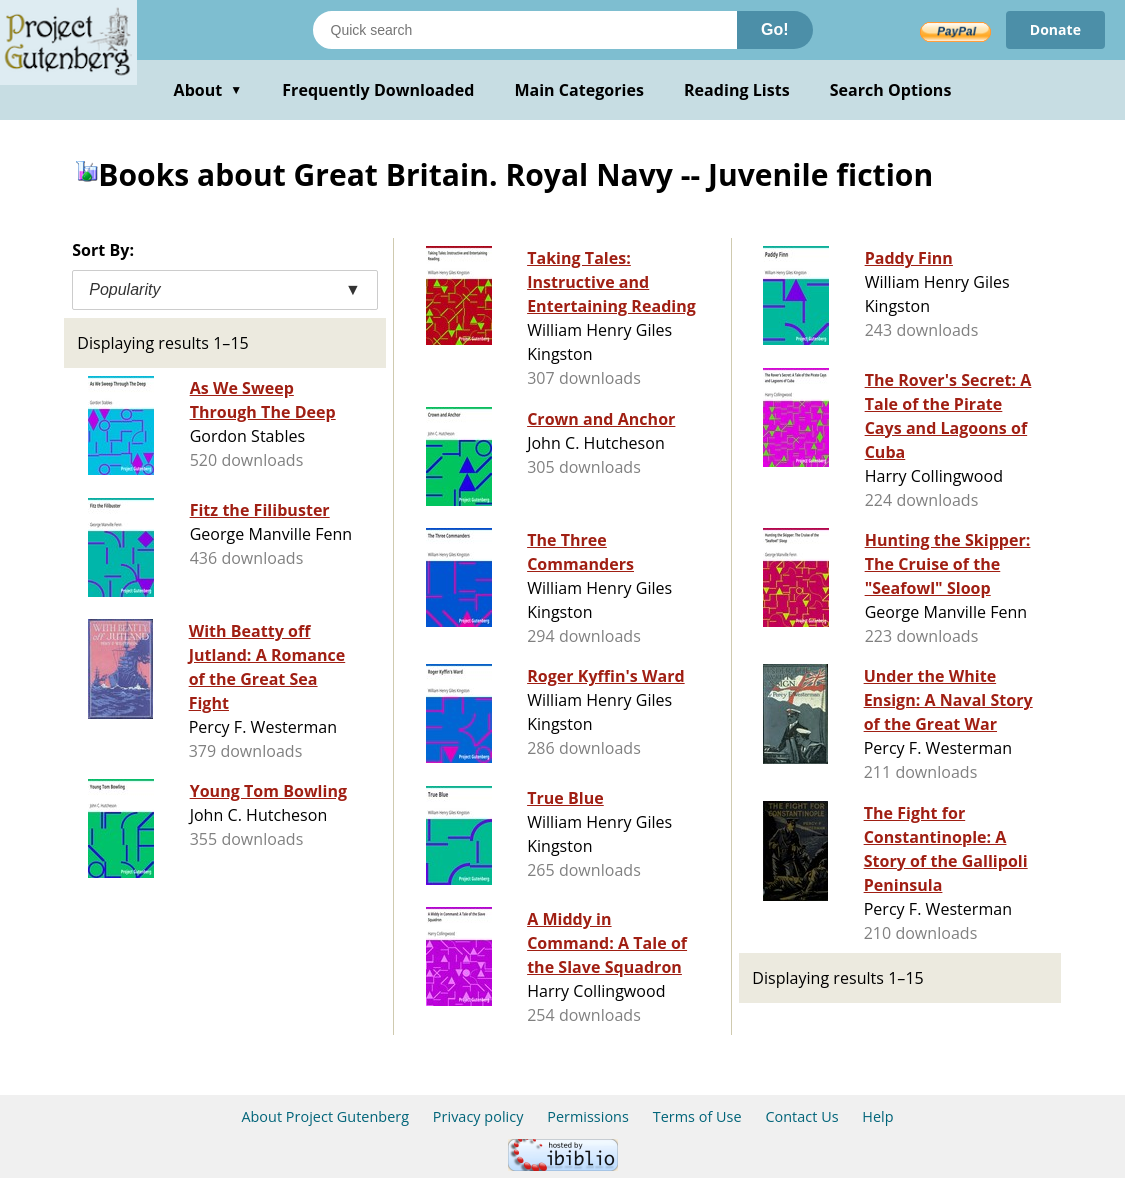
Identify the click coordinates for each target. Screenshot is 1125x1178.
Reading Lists (737, 90)
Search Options (891, 90)
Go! (775, 29)
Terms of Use (697, 1116)
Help (877, 1116)
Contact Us (801, 1116)
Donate (1055, 29)
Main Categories (579, 90)
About (208, 90)
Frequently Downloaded (378, 90)
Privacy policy (478, 1116)
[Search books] (525, 30)
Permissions (588, 1116)
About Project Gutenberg (325, 1116)
